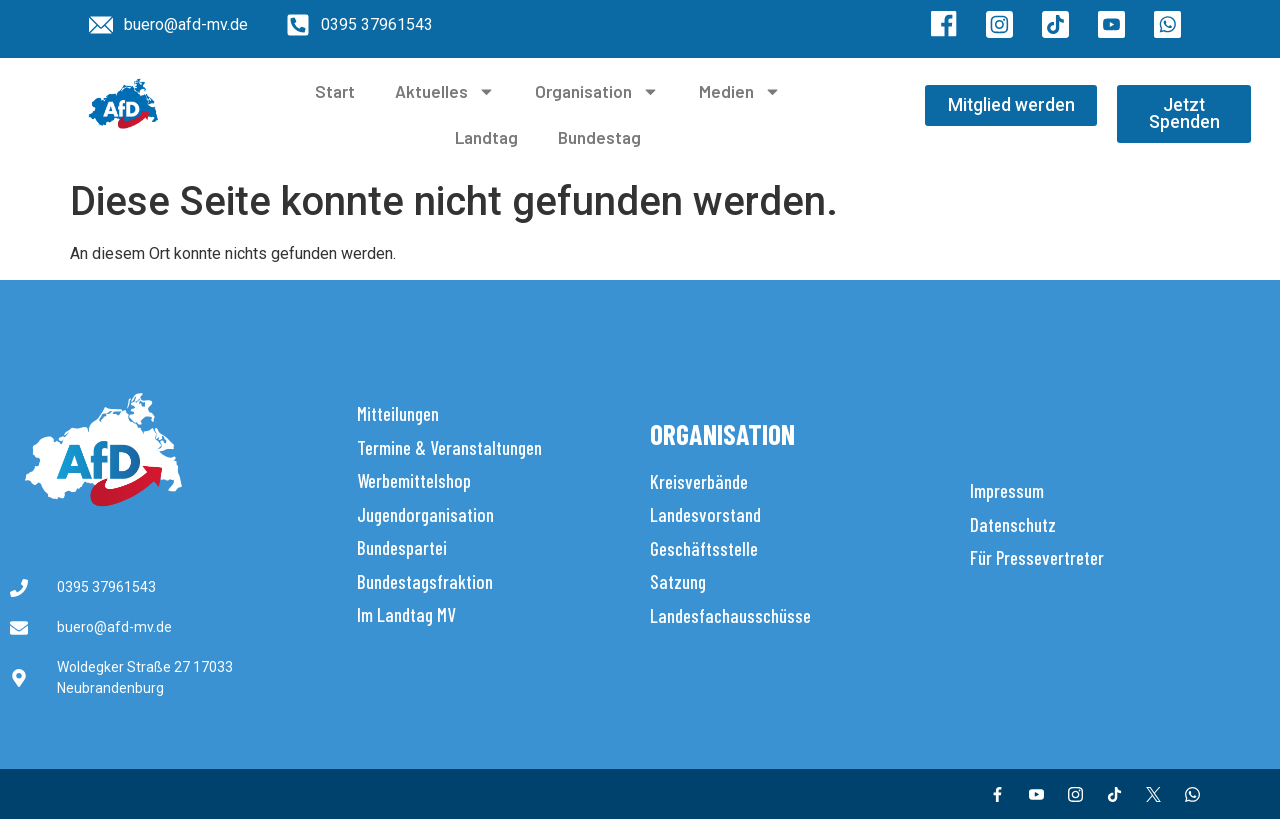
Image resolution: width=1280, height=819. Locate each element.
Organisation (597, 91)
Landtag (486, 137)
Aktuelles (445, 91)
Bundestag (599, 137)
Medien (740, 91)
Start (335, 91)
